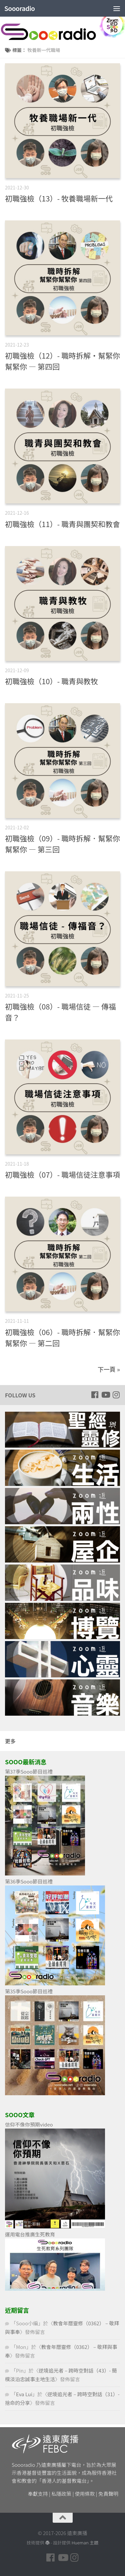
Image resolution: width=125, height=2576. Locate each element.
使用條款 (85, 2493)
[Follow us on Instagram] (116, 1395)
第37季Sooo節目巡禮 (29, 1771)
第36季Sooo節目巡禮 (29, 1881)
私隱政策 (61, 2493)
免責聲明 (108, 2493)
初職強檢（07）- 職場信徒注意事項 (62, 1174)
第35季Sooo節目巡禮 (29, 1991)
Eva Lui (24, 2394)
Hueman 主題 (85, 2542)
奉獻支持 (38, 2493)
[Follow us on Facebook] (95, 1395)
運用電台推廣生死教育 (30, 2234)
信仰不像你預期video (29, 2124)
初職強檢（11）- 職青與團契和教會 (62, 523)
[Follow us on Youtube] (105, 1395)
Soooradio (19, 8)
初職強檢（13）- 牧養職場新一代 (59, 198)
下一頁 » (109, 1369)
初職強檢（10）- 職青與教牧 (51, 681)
